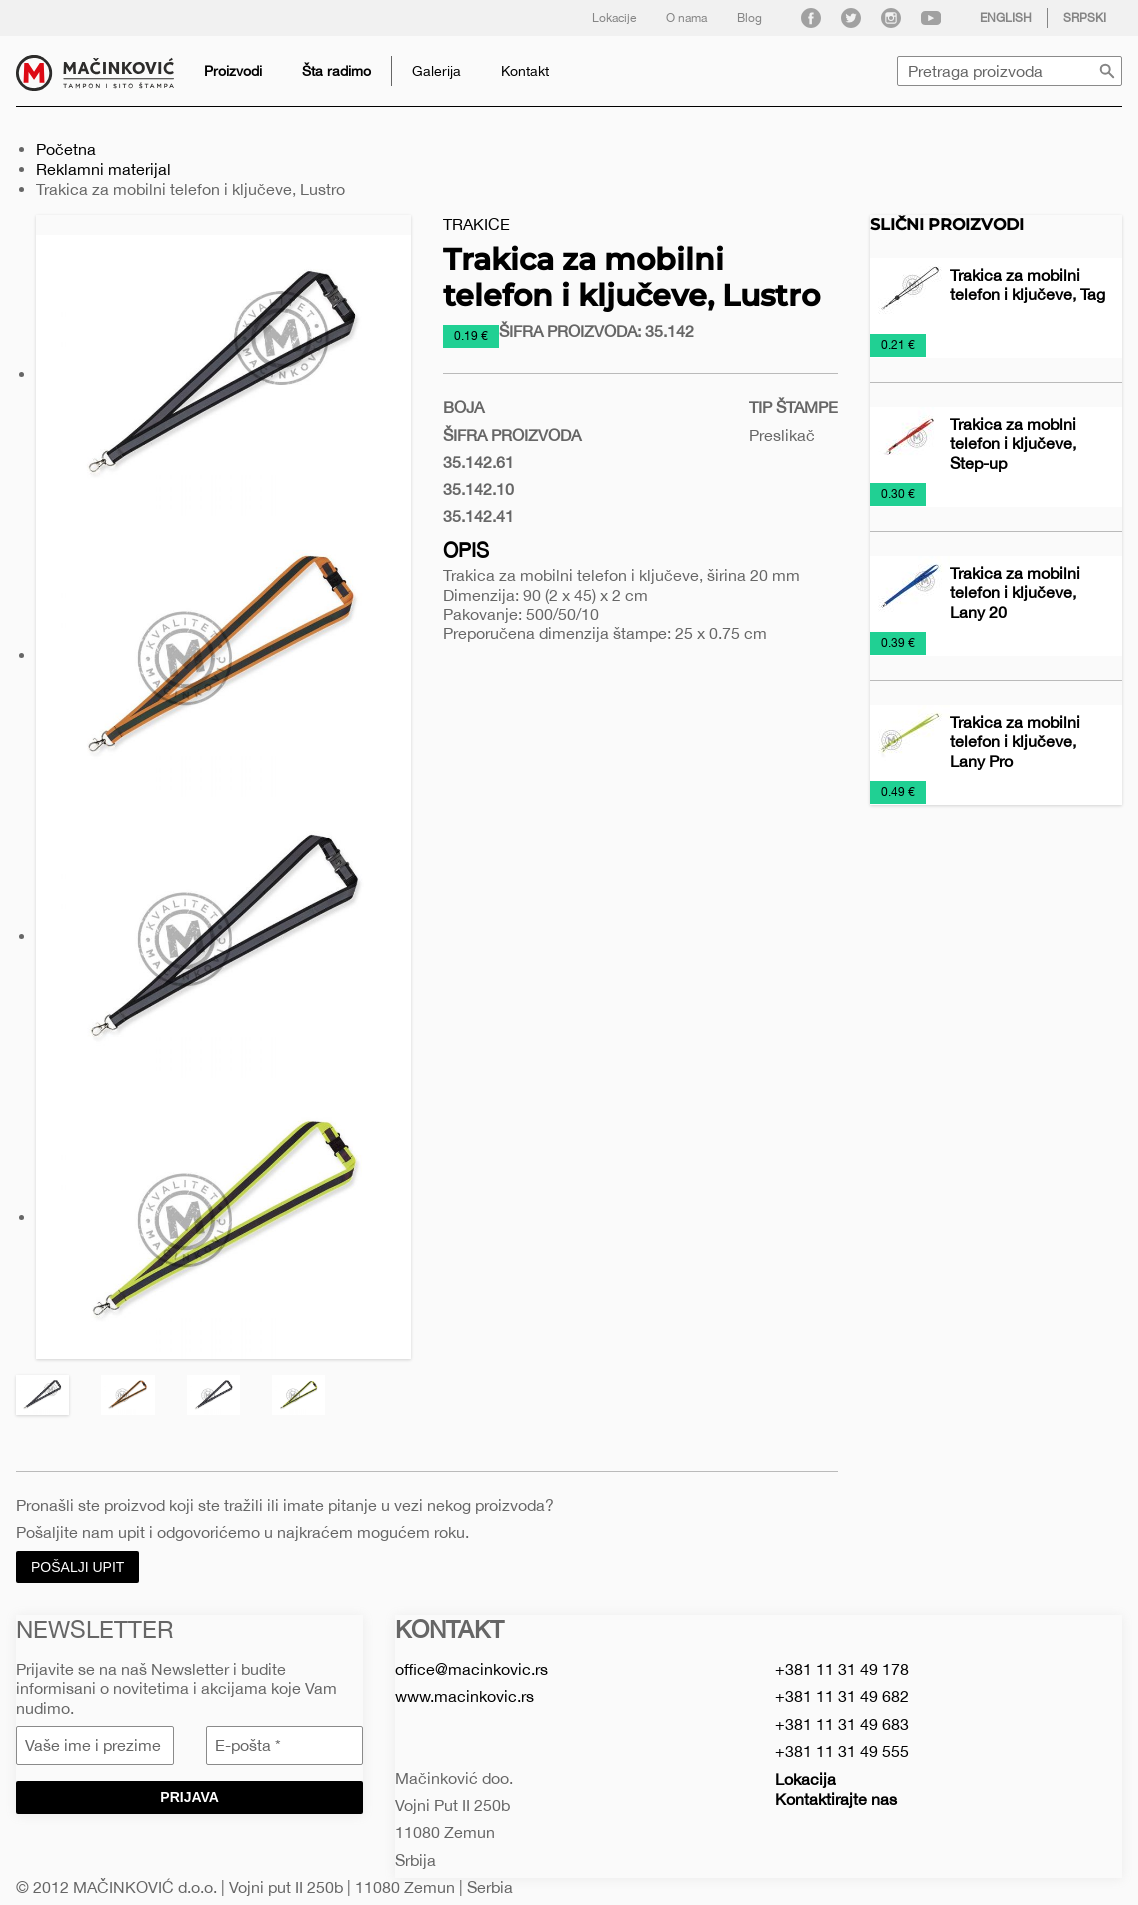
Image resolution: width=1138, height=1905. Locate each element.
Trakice (476, 224)
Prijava (189, 1797)
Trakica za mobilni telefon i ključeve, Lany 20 (1015, 592)
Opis (466, 549)
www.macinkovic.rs (464, 1696)
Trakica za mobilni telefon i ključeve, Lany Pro (1015, 741)
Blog (749, 18)
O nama (686, 18)
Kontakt (525, 71)
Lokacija (805, 1779)
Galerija (436, 71)
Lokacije (614, 18)
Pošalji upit (77, 1567)
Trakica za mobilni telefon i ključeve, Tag (1027, 284)
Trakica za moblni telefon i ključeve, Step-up (1013, 443)
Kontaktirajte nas (836, 1799)
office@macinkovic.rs (471, 1669)
